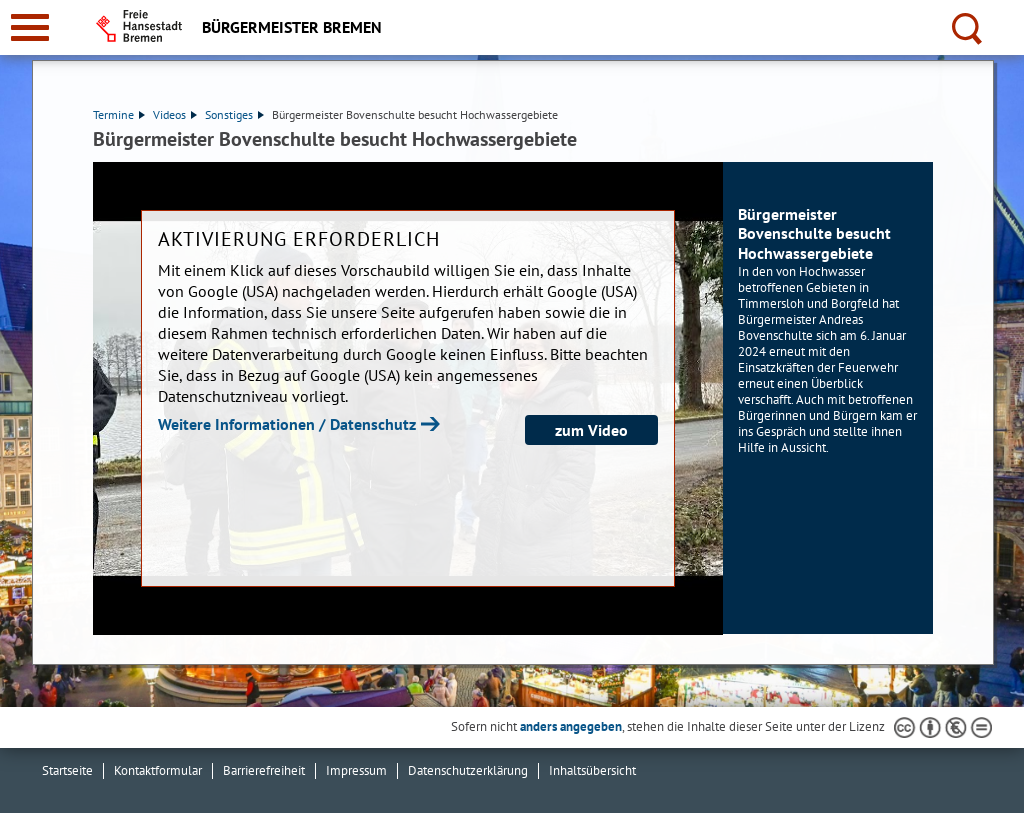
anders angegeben (571, 726)
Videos (175, 114)
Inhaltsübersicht (592, 770)
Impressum (356, 770)
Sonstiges (234, 114)
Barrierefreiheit (264, 770)
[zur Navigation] (30, 27)
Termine (119, 114)
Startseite (67, 770)
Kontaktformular (158, 770)
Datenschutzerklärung (468, 770)
